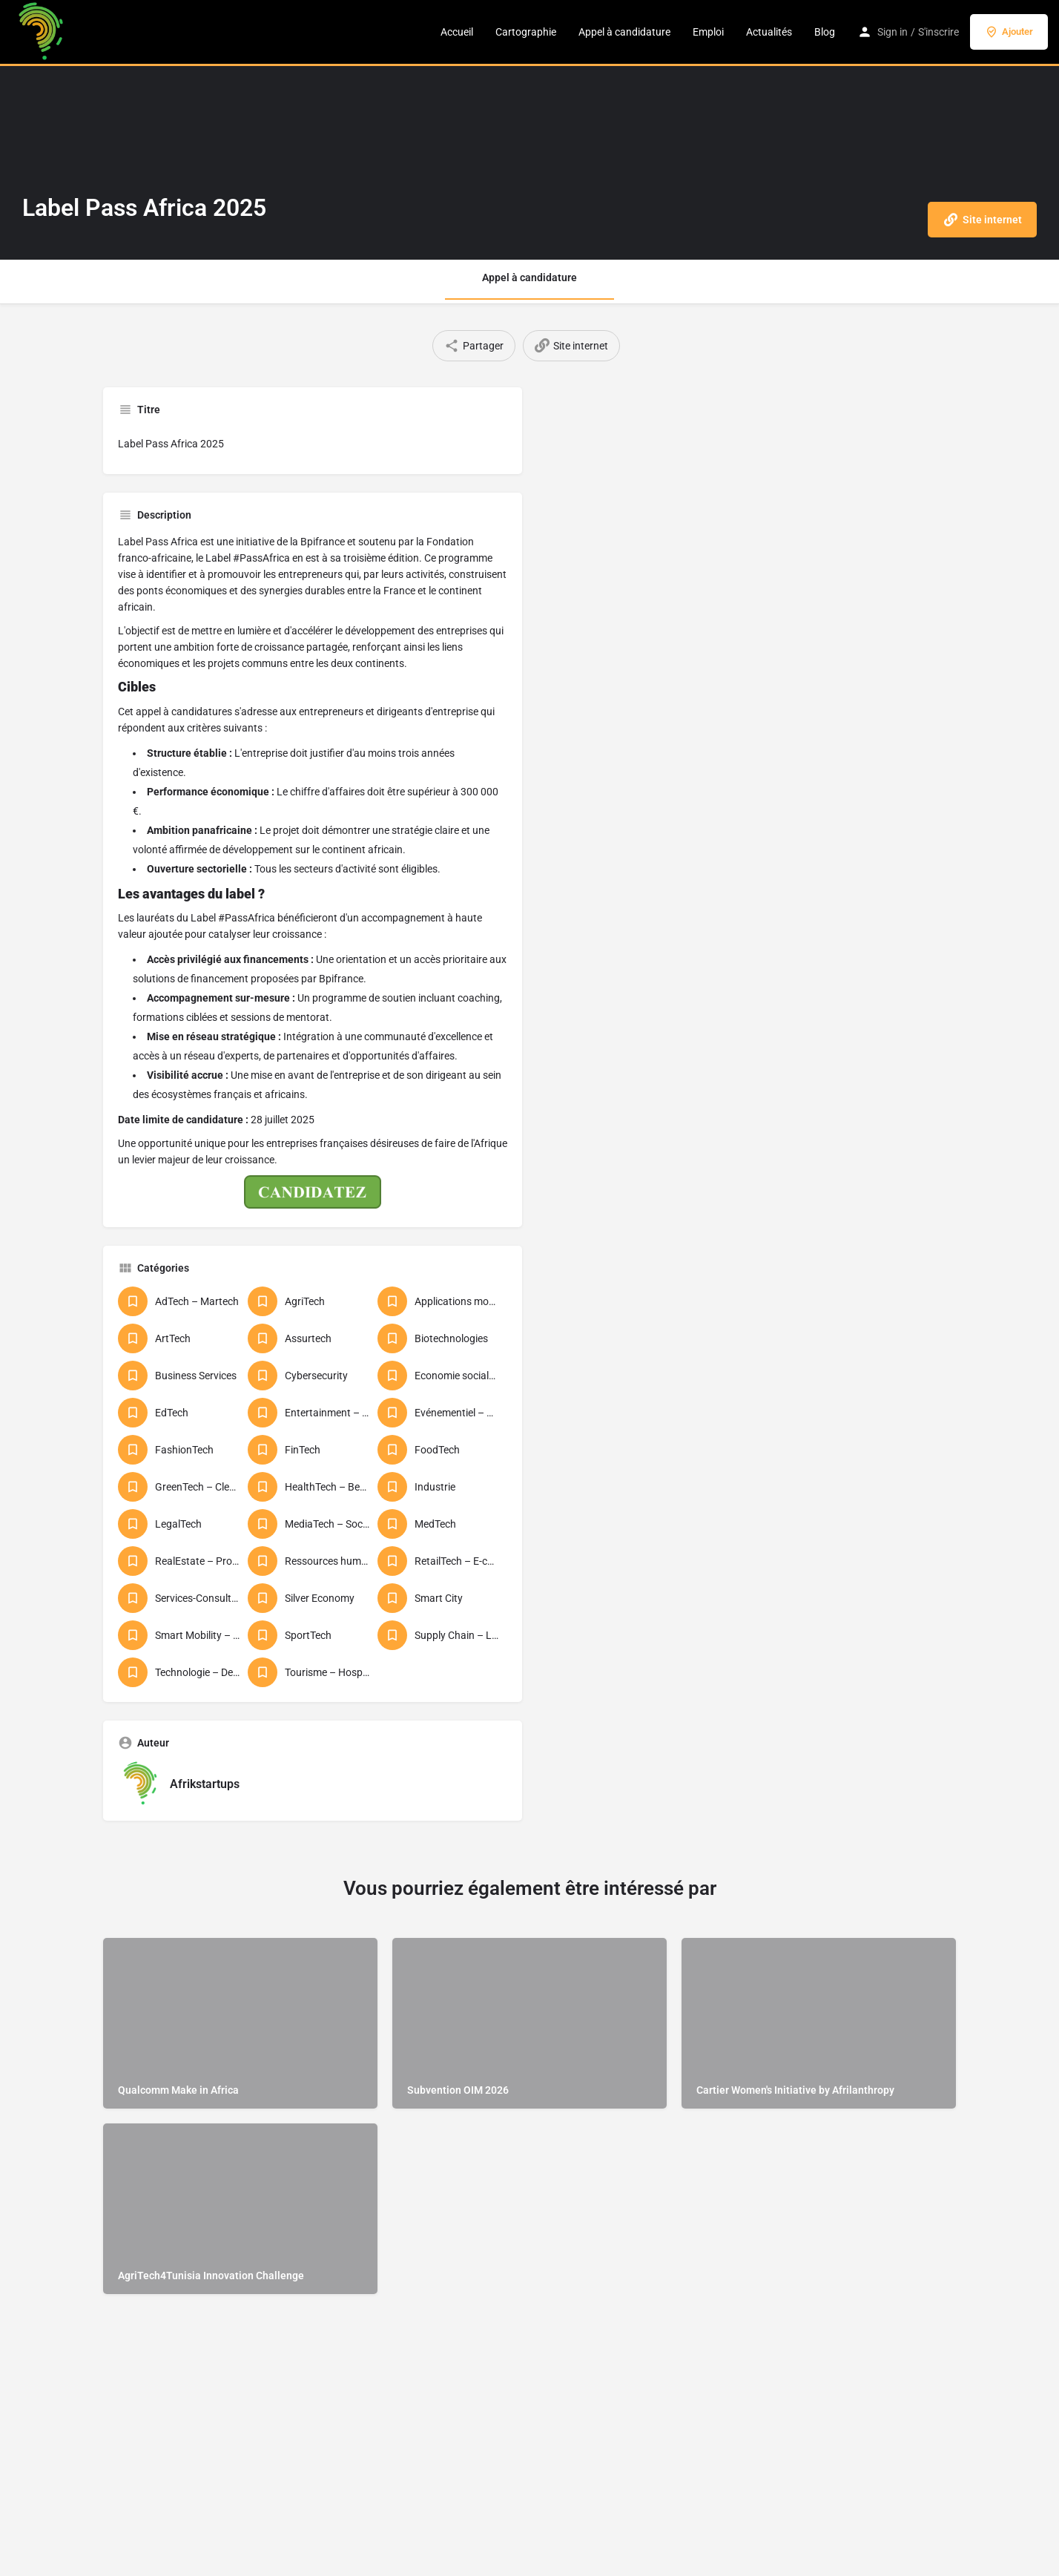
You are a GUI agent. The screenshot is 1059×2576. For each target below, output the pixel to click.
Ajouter (1009, 32)
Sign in (892, 32)
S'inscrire (938, 32)
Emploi (708, 32)
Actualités (769, 32)
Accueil (457, 32)
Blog (824, 32)
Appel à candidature (624, 32)
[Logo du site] (42, 32)
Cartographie (525, 32)
